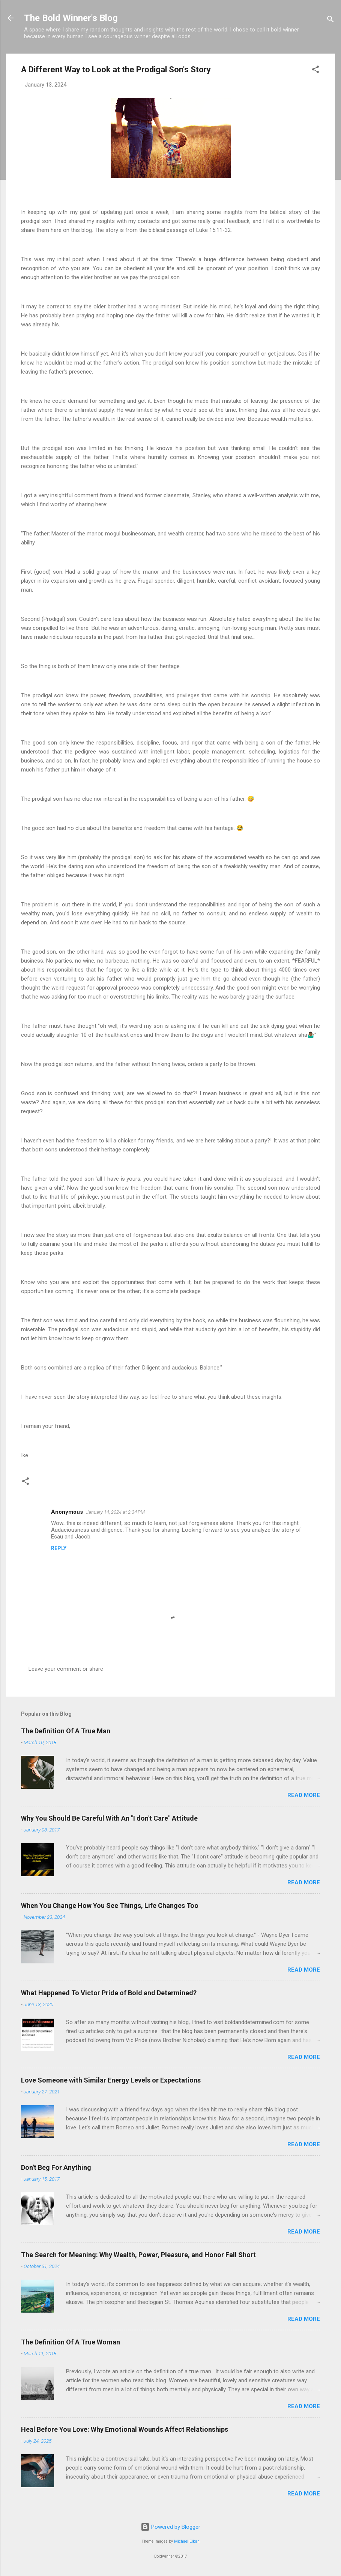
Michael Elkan (187, 2541)
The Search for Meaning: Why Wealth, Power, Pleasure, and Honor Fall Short (138, 2255)
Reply (58, 1548)
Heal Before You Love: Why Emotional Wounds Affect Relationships (124, 2429)
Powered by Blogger (170, 2527)
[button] (315, 70)
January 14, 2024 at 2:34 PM (115, 1512)
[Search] (330, 20)
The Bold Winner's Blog (71, 18)
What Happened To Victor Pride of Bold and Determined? (109, 1993)
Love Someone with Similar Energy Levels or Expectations (111, 2080)
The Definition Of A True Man (65, 1731)
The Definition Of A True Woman (70, 2342)
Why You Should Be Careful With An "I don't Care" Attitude (109, 1818)
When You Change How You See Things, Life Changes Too (109, 1905)
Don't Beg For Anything (56, 2167)
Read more (303, 1795)
